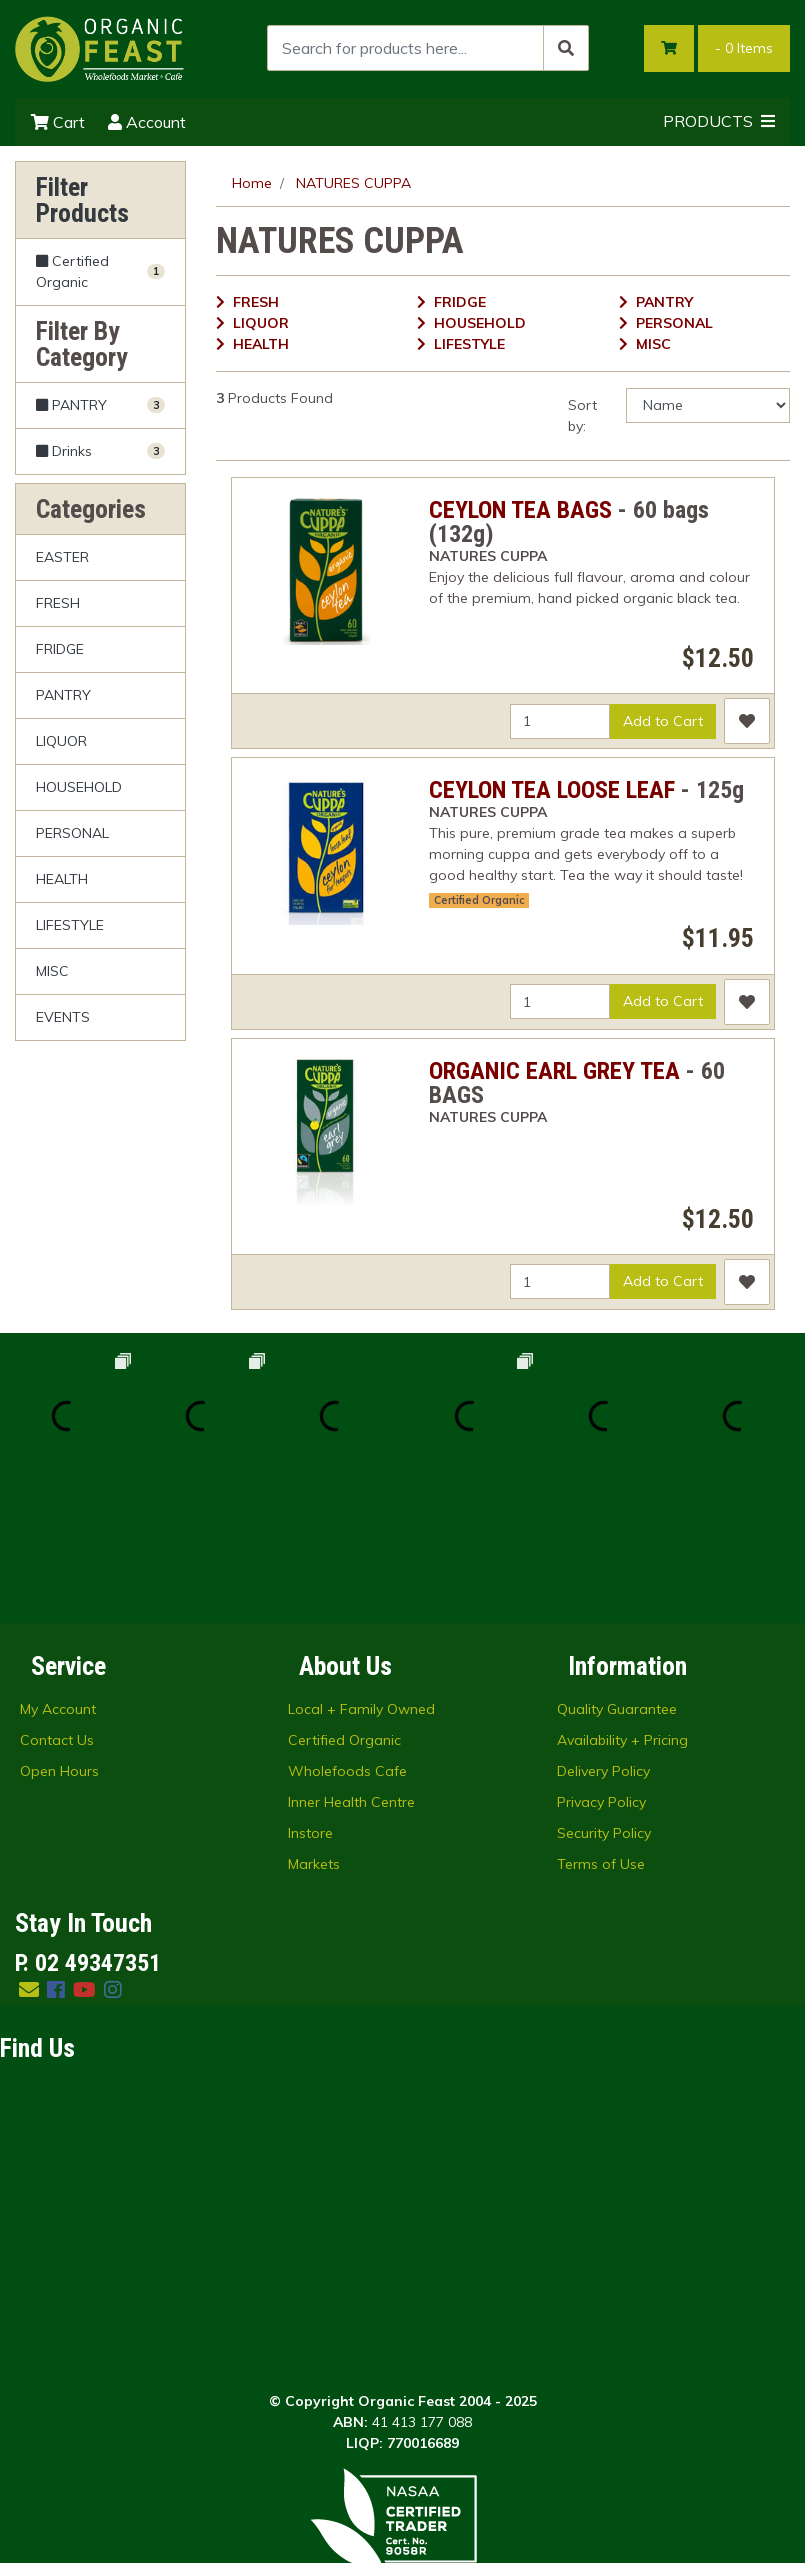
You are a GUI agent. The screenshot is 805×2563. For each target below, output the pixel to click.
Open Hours (59, 1637)
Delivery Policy (603, 1637)
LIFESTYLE (70, 925)
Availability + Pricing (622, 1606)
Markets (314, 1730)
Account (147, 122)
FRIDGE (60, 649)
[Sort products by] (708, 405)
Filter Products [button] (82, 200)
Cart (58, 122)
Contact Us (57, 1606)
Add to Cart (663, 721)
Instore (310, 1699)
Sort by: (582, 415)
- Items (744, 48)
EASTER (62, 557)
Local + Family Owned (361, 1575)
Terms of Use (601, 1730)
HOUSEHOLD (79, 787)
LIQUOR (61, 741)
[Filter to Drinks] (100, 451)
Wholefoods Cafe (347, 1637)
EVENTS (63, 1017)
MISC (52, 971)
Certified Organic (479, 900)
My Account (58, 1575)
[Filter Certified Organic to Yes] (100, 272)
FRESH (58, 603)
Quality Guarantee (617, 1575)
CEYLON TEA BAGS (520, 510)
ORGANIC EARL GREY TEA (554, 1071)
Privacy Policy (601, 1668)
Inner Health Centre (351, 1668)
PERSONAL (72, 833)
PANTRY (63, 695)
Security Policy (604, 1699)
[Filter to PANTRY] (100, 405)
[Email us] (29, 1855)
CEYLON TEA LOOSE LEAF (552, 790)
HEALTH (62, 879)
